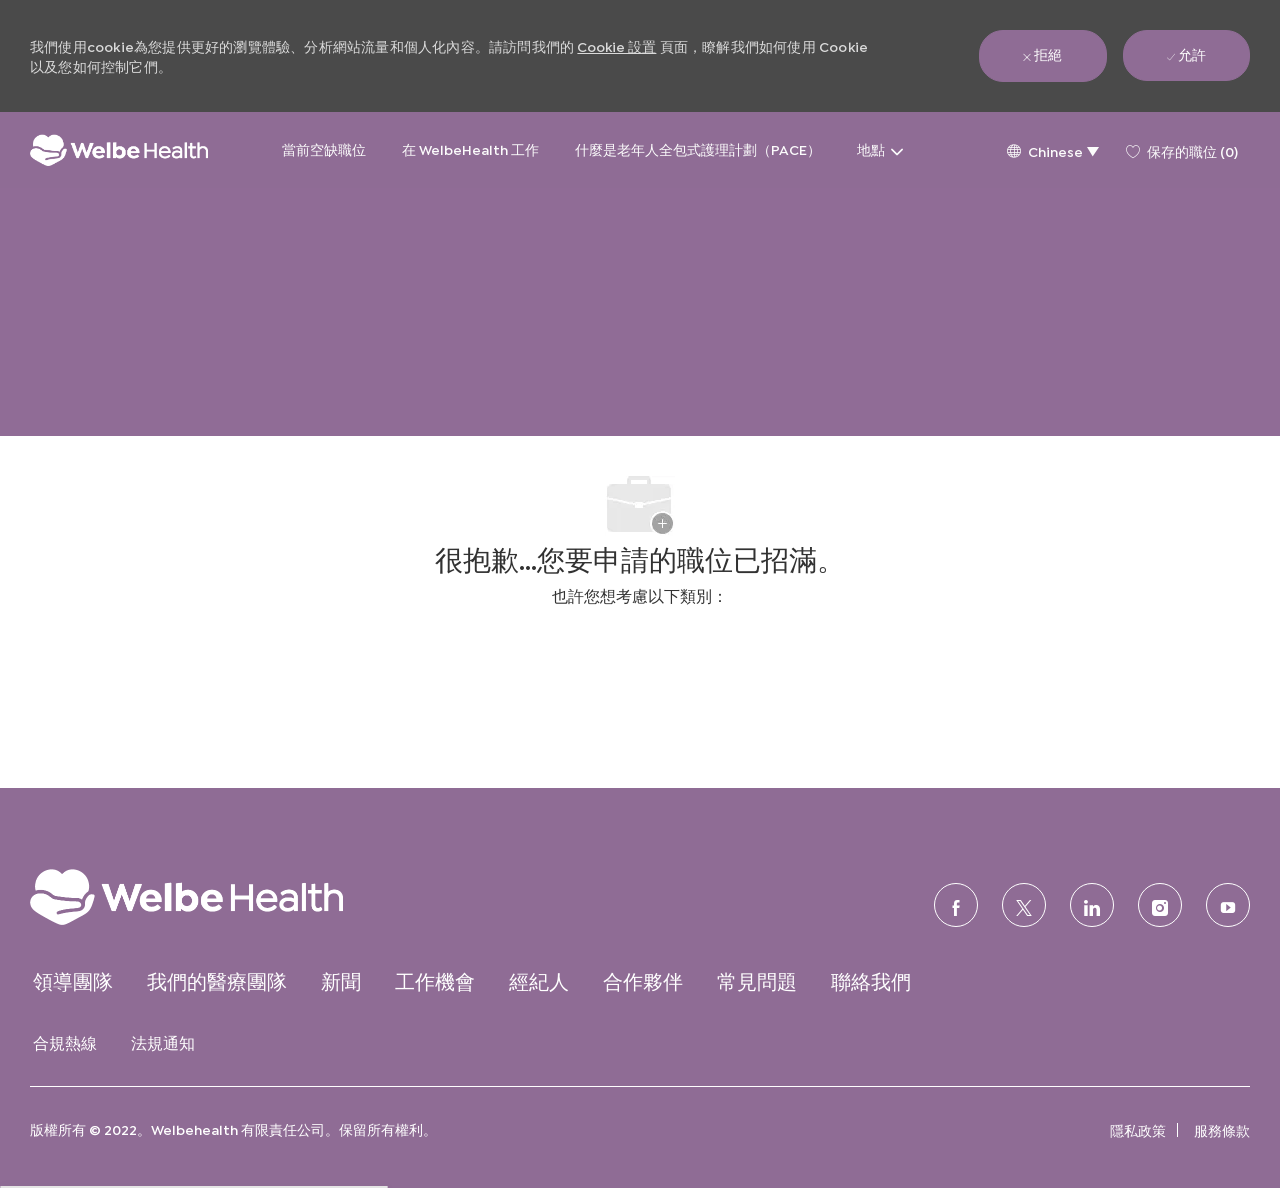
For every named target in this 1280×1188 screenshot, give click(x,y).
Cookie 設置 (616, 45)
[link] (225, 896)
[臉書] (956, 905)
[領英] (1092, 905)
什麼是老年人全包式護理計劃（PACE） (698, 148)
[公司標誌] (119, 150)
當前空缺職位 (324, 148)
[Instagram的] (1160, 905)
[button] (1052, 150)
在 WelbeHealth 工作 (470, 148)
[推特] (1024, 905)
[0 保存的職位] (1182, 150)
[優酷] (1228, 905)
